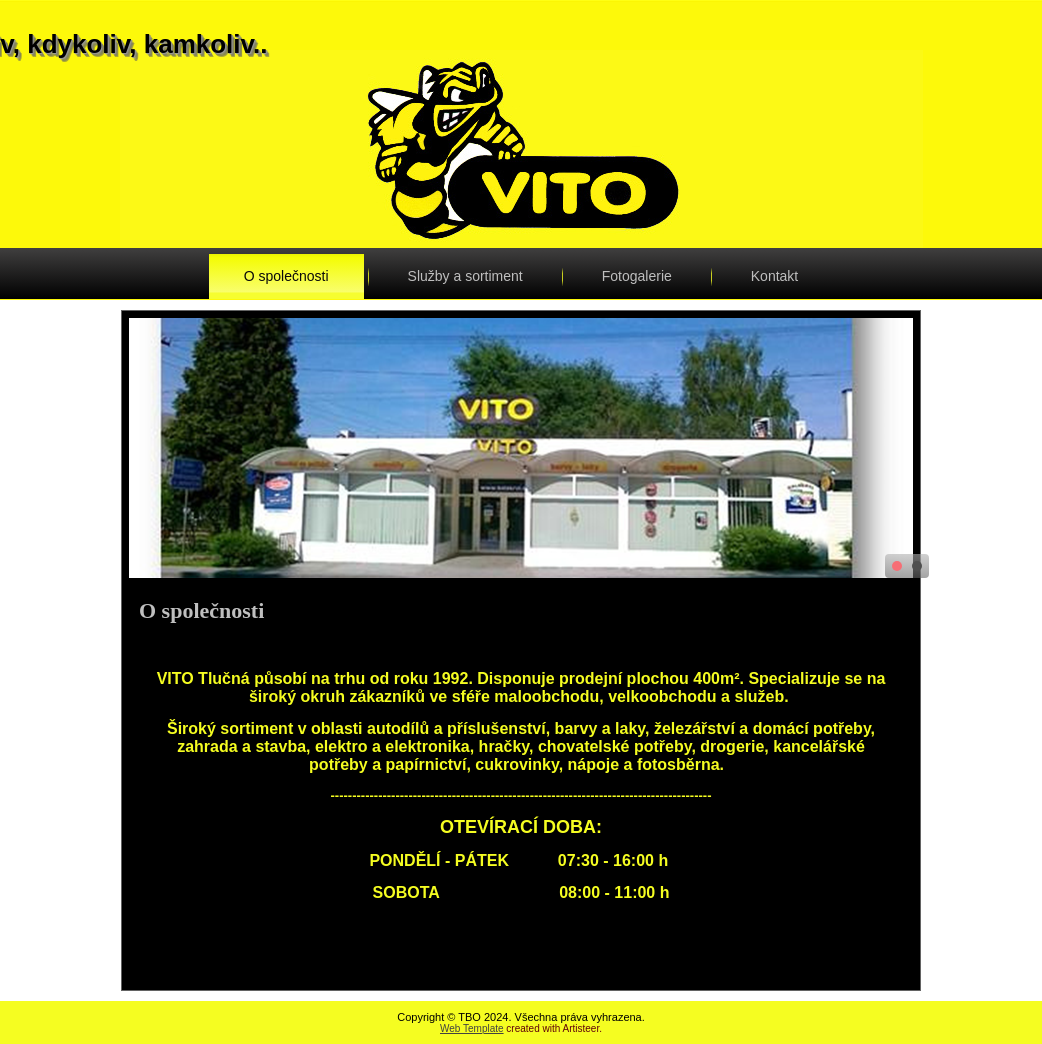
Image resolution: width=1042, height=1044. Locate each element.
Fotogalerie (637, 276)
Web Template (472, 1028)
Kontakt (774, 276)
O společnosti (286, 276)
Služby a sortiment (465, 276)
